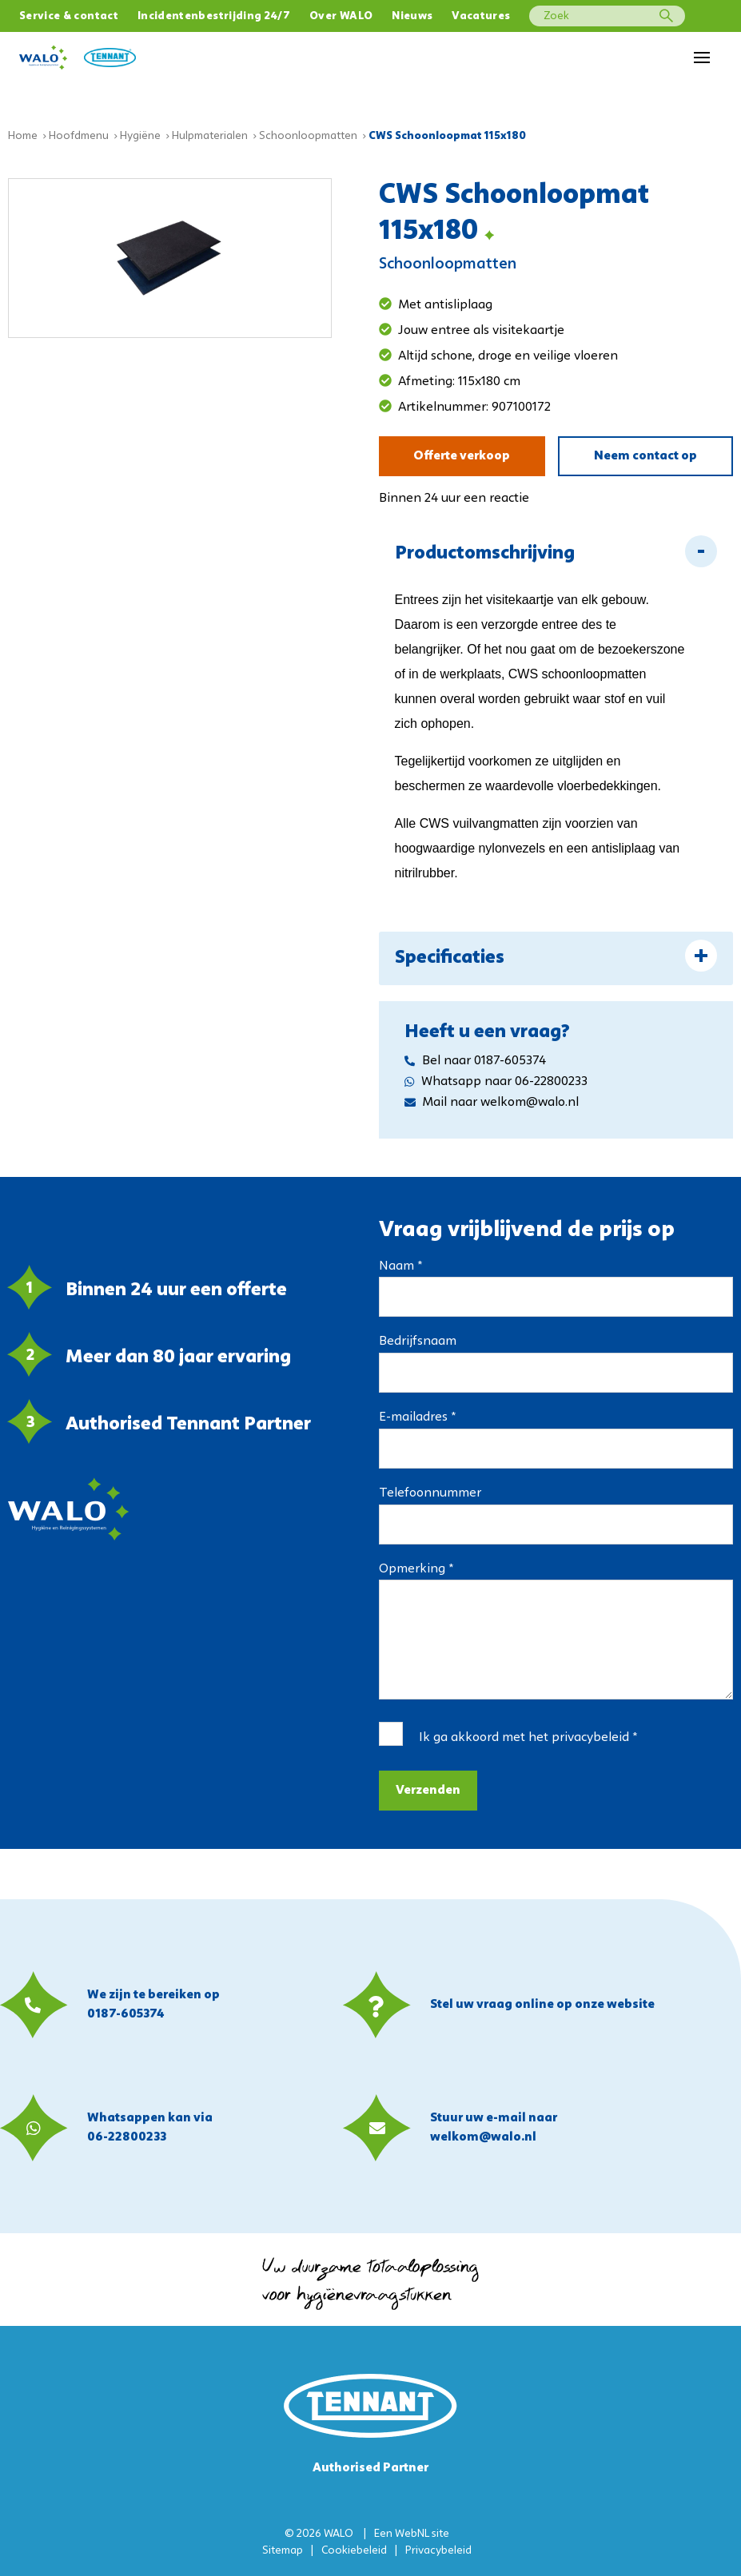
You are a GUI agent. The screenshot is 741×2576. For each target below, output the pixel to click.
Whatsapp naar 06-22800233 (496, 1081)
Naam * (400, 1266)
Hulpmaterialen (210, 136)
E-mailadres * (417, 1417)
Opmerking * (416, 1569)
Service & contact (68, 16)
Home (23, 136)
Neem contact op (645, 456)
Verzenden (428, 1790)
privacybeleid (590, 1737)
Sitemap (282, 2551)
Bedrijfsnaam (417, 1341)
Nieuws (412, 16)
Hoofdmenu (79, 136)
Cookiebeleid (354, 2551)
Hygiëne (140, 136)
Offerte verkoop (461, 456)
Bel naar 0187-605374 (475, 1061)
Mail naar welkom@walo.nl (491, 1102)
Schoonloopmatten (308, 136)
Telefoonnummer (430, 1493)
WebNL (412, 2534)
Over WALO (340, 16)
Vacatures (481, 16)
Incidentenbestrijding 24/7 (213, 16)
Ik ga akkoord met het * (528, 1737)
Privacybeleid (438, 2551)
